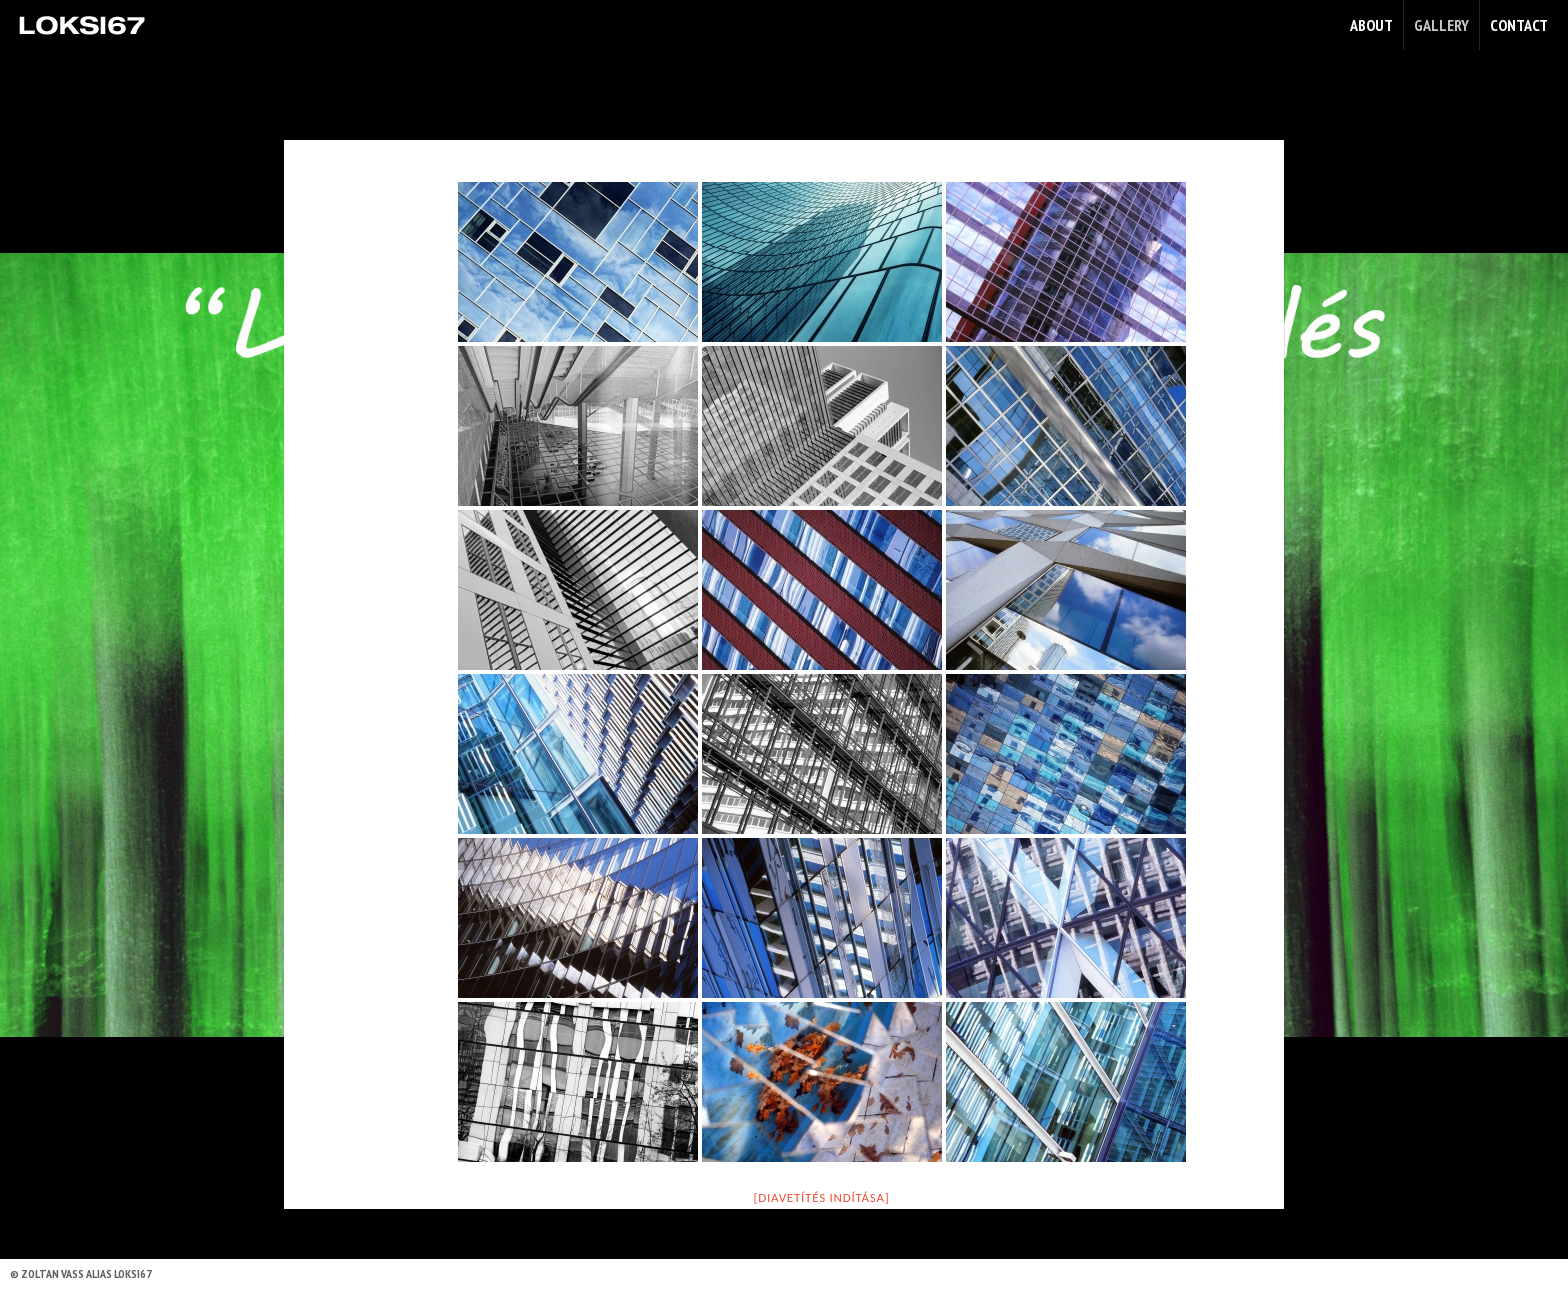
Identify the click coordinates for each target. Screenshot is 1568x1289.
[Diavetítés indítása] (822, 1197)
